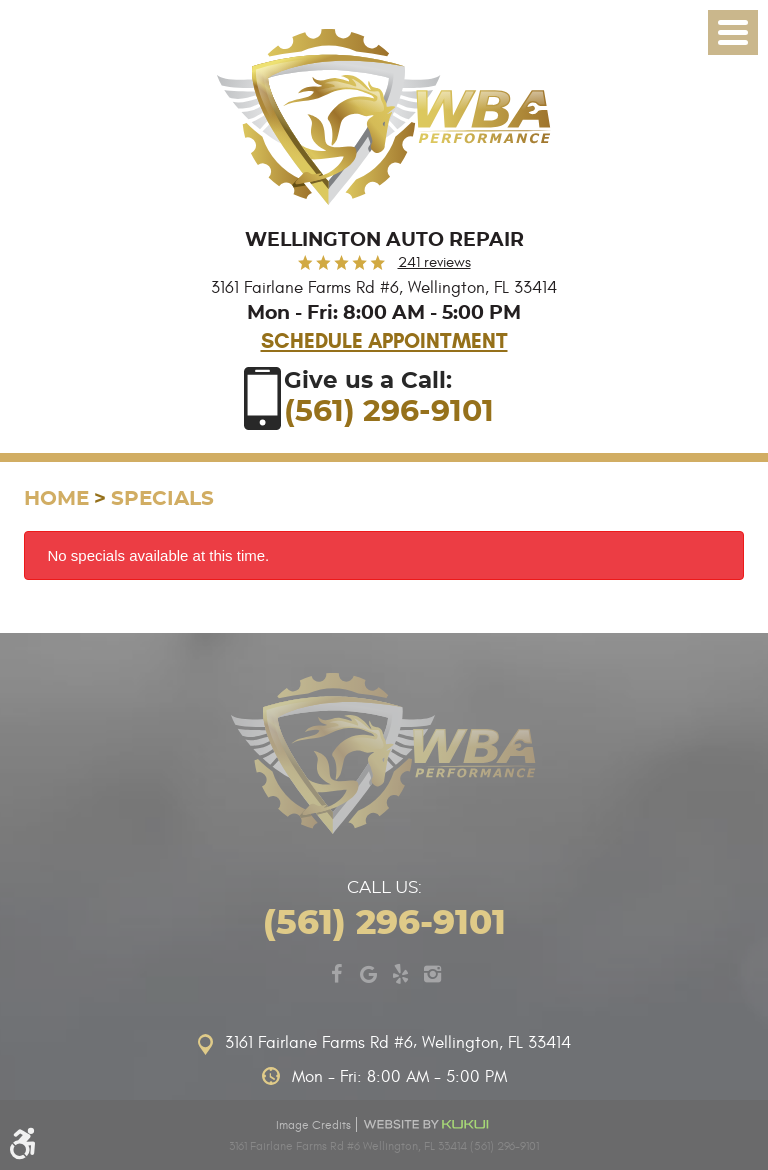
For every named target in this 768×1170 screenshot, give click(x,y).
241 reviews (434, 262)
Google (368, 974)
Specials (162, 499)
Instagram (432, 974)
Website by (427, 1124)
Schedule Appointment (384, 341)
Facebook (336, 974)
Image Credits (313, 1125)
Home (56, 499)
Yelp (400, 974)
